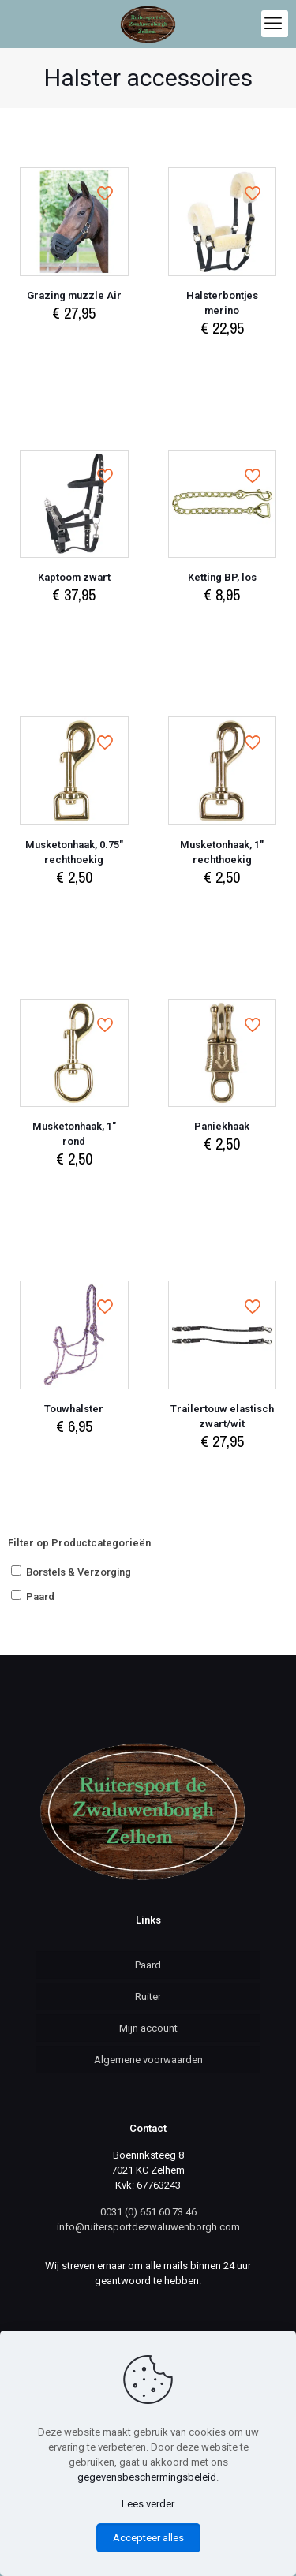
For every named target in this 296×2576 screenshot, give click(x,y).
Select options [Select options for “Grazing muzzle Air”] (74, 343)
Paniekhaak (221, 1126)
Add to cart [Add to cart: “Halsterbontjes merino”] (222, 358)
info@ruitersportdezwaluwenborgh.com (148, 2227)
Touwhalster (73, 1409)
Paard (148, 1965)
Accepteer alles (148, 2538)
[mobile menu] (274, 23)
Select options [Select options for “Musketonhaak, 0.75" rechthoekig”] (74, 907)
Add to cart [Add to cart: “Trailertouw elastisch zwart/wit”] (222, 1472)
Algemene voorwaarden (148, 2060)
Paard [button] (40, 1596)
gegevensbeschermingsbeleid (146, 2477)
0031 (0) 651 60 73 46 (148, 2212)
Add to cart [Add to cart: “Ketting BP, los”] (222, 625)
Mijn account (148, 2028)
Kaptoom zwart (74, 577)
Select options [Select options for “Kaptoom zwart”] (74, 625)
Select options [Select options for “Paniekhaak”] (221, 1174)
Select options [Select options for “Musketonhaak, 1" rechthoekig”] (221, 907)
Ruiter (148, 1996)
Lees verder (148, 2504)
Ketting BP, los (222, 577)
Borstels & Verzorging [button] (78, 1572)
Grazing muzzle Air (74, 295)
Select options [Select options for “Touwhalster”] (74, 1457)
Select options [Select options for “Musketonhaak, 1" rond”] (74, 1189)
